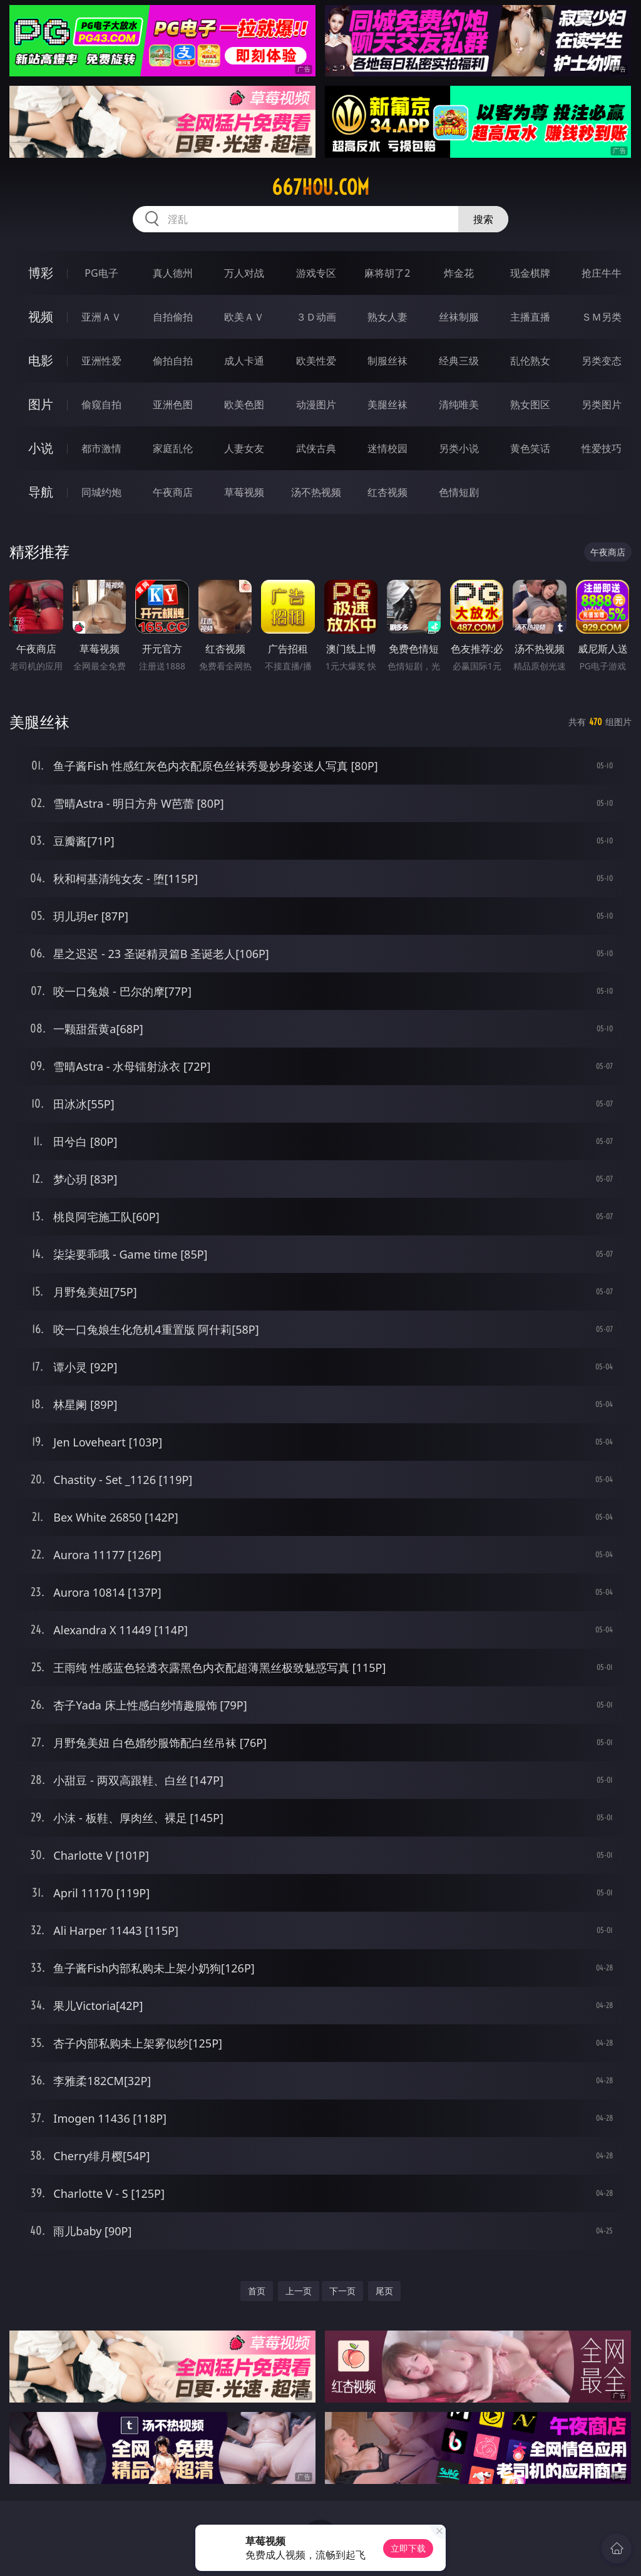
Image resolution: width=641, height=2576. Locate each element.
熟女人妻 (387, 317)
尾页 (384, 2291)
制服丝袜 (387, 361)
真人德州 (173, 273)
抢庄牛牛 (602, 273)
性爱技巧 (602, 448)
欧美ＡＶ (244, 317)
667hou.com (320, 187)
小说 (40, 448)
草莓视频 (244, 492)
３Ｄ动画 (316, 317)
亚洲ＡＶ (101, 317)
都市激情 (101, 448)
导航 (40, 491)
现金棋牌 (530, 273)
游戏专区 (316, 273)
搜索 (483, 219)
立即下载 (408, 2548)
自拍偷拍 (173, 317)
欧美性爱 (316, 361)
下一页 (342, 2291)
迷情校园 (387, 448)
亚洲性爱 (101, 361)
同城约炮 (101, 492)
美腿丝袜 (387, 404)
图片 (40, 404)
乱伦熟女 (530, 361)
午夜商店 (173, 492)
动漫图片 (316, 404)
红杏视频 (387, 492)
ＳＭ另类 (602, 317)
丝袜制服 (459, 317)
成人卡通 (244, 361)
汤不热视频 (316, 492)
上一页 (298, 2291)
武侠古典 (316, 448)
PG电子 (101, 273)
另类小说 (459, 448)
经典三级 (459, 361)
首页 (256, 2291)
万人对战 (244, 273)
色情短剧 (459, 492)
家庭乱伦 (173, 448)
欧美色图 (244, 404)
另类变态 (602, 361)
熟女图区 (530, 404)
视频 (40, 316)
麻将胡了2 (387, 273)
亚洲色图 (173, 404)
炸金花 (459, 273)
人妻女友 (244, 448)
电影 (40, 360)
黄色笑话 (530, 448)
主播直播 (530, 317)
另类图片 (602, 404)
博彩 (40, 272)
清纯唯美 (459, 404)
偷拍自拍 (173, 361)
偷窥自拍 (101, 404)
